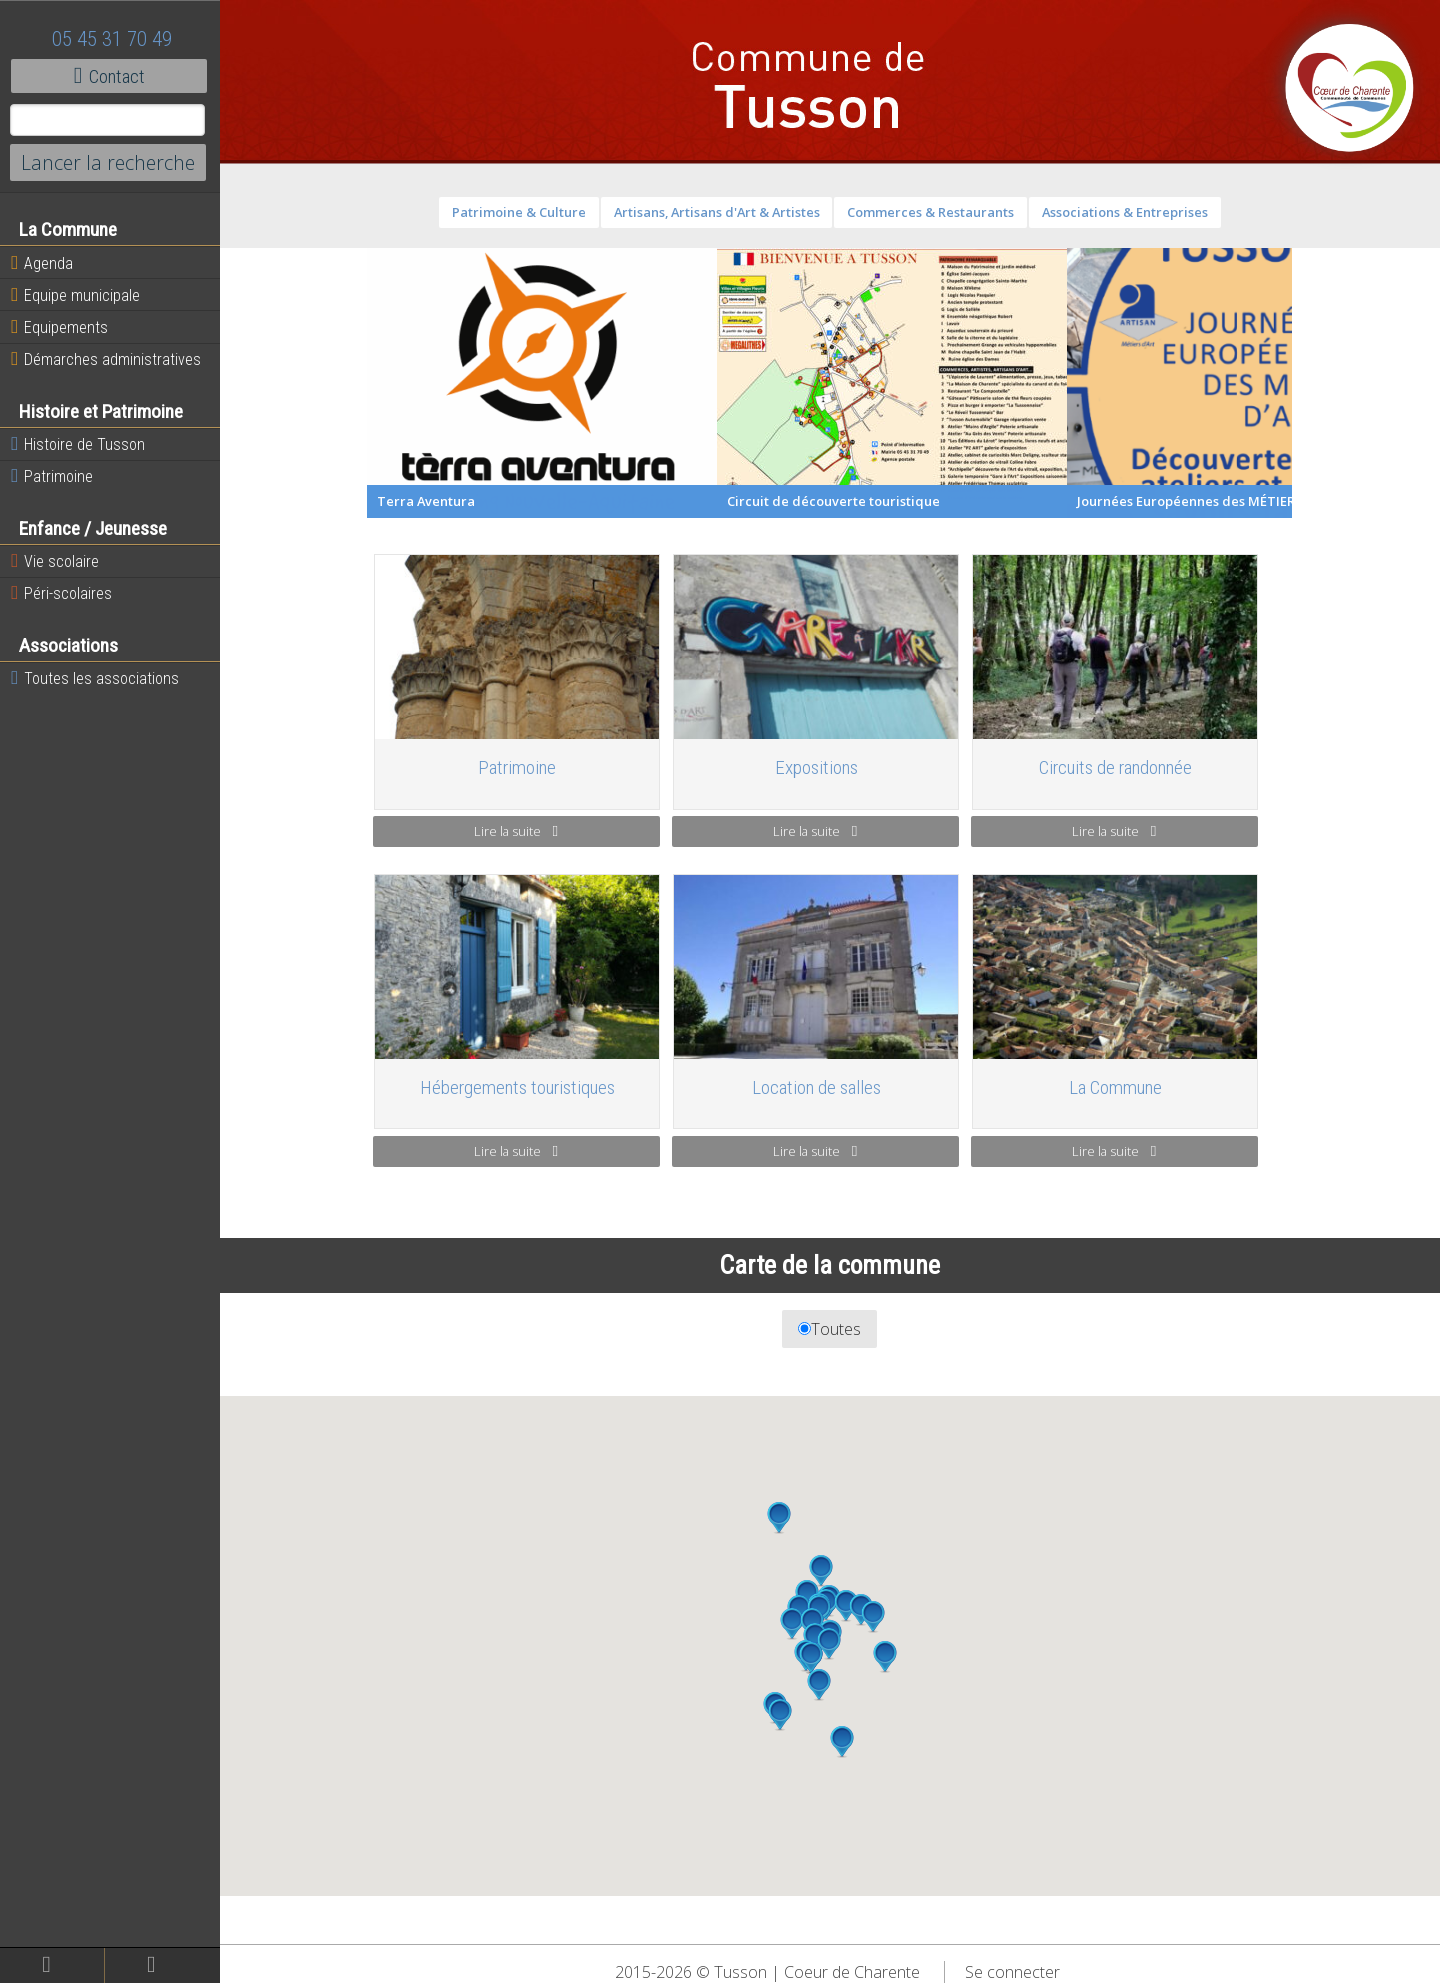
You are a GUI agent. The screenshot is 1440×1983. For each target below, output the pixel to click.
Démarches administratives (106, 359)
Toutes (830, 1329)
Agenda (42, 263)
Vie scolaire (55, 561)
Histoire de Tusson (78, 444)
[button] (819, 1685)
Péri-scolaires (61, 593)
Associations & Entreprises (1125, 212)
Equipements (59, 327)
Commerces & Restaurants (930, 212)
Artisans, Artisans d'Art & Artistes (717, 212)
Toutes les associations (95, 678)
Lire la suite (516, 831)
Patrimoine (52, 476)
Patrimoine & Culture (519, 212)
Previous (353, 383)
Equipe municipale (75, 295)
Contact (109, 76)
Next (1308, 383)
